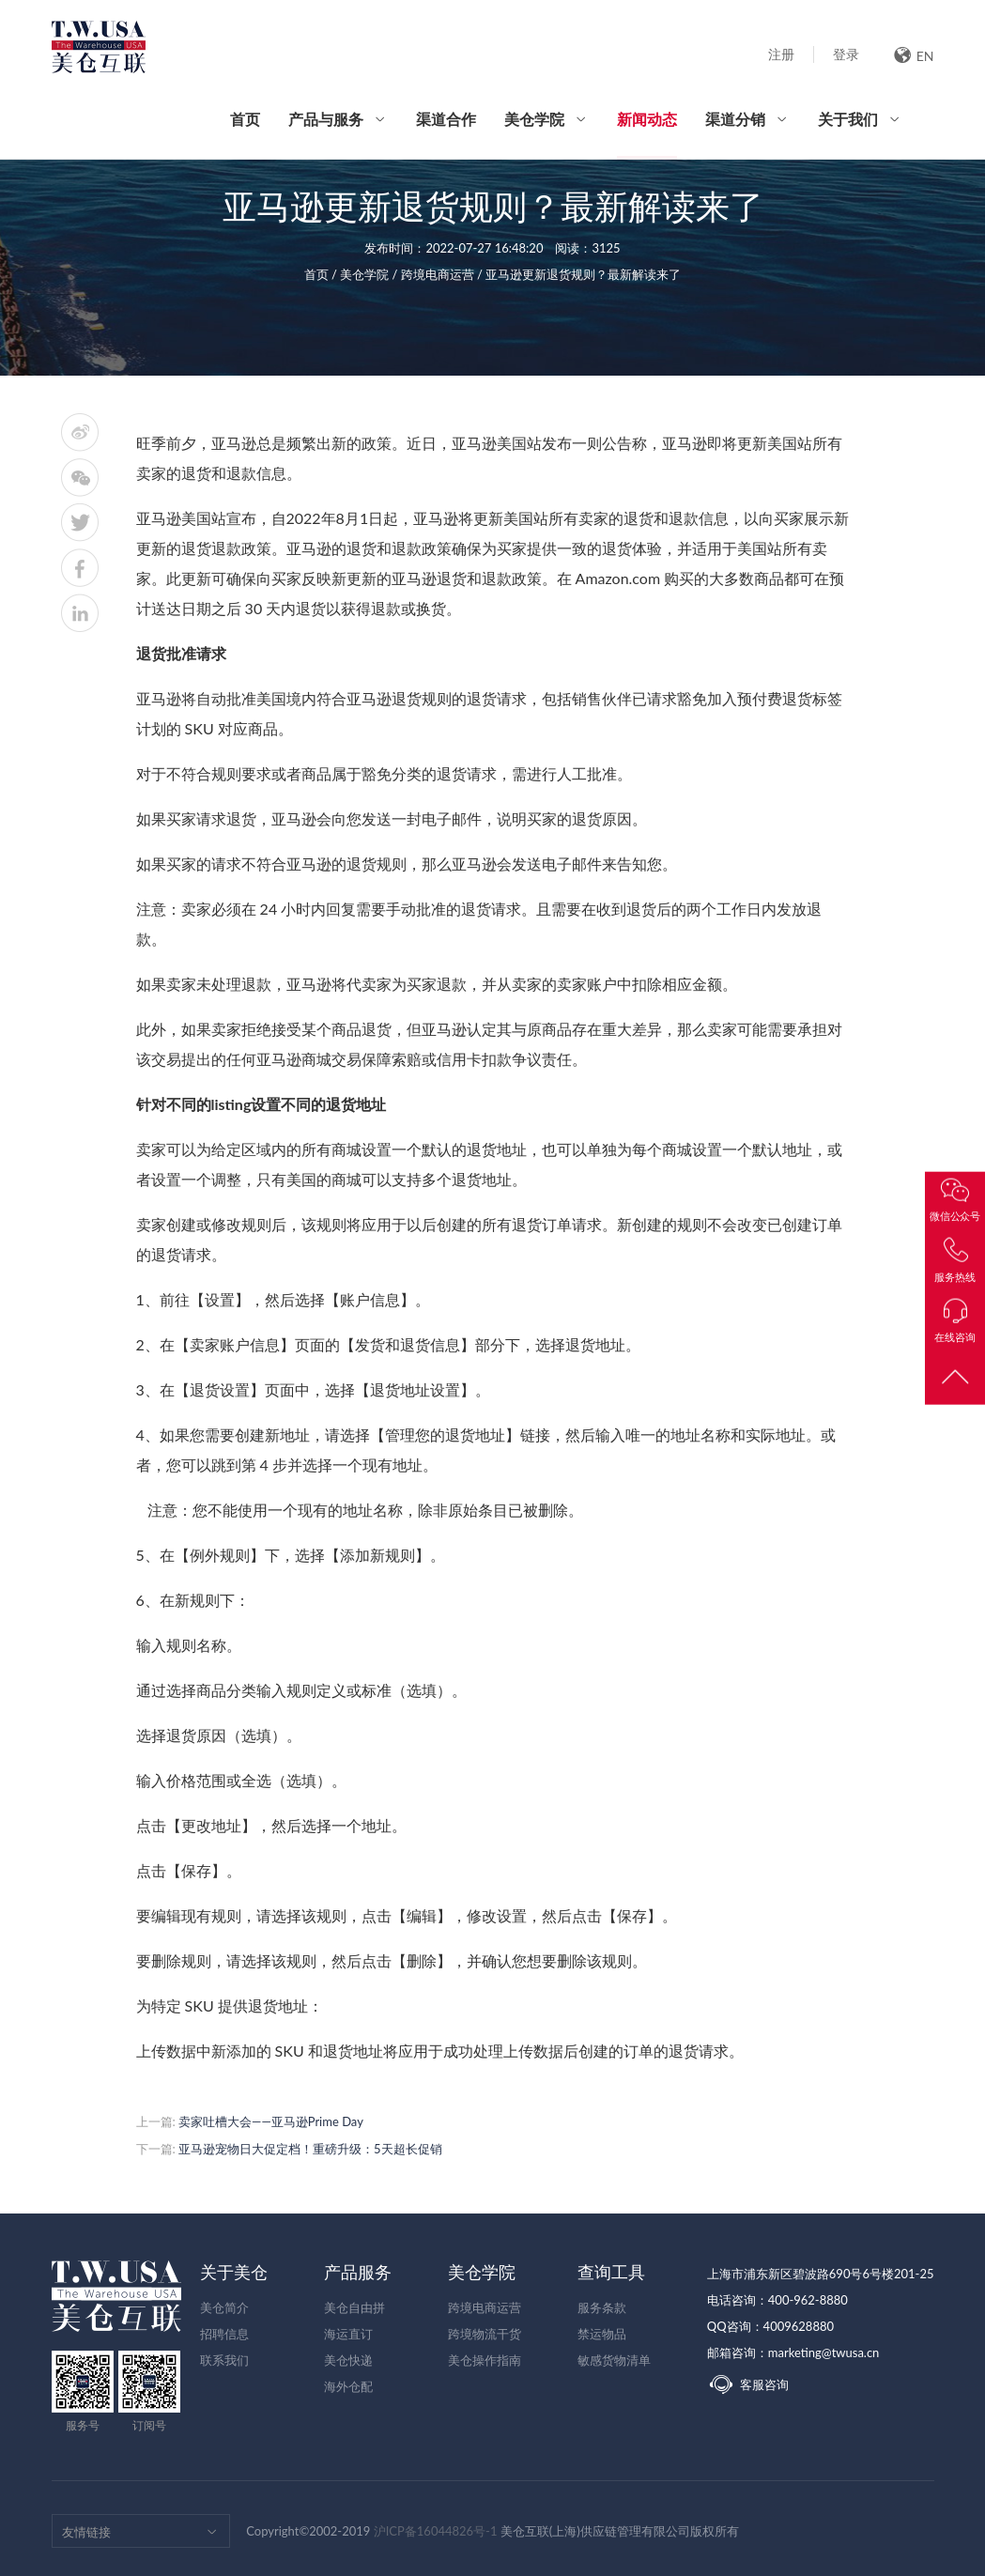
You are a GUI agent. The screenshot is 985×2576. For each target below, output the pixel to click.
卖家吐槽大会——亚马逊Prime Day (270, 2121)
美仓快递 (348, 2360)
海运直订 (348, 2333)
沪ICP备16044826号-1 (436, 2530)
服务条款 (601, 2307)
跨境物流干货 (484, 2333)
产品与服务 (325, 119)
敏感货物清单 (614, 2360)
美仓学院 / (370, 274)
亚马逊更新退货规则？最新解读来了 (583, 274)
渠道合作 (446, 119)
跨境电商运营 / (443, 274)
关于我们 (848, 119)
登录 (846, 54)
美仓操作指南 (484, 2360)
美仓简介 (224, 2307)
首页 (245, 119)
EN (913, 55)
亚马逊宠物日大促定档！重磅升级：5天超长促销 (310, 2148)
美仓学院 (534, 119)
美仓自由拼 (354, 2307)
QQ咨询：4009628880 (770, 2326)
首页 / (322, 274)
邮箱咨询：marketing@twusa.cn (793, 2352)
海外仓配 (348, 2386)
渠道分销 (735, 119)
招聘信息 (224, 2333)
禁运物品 (601, 2333)
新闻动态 (647, 134)
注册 (781, 54)
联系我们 (224, 2360)
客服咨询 (748, 2384)
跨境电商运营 (484, 2307)
